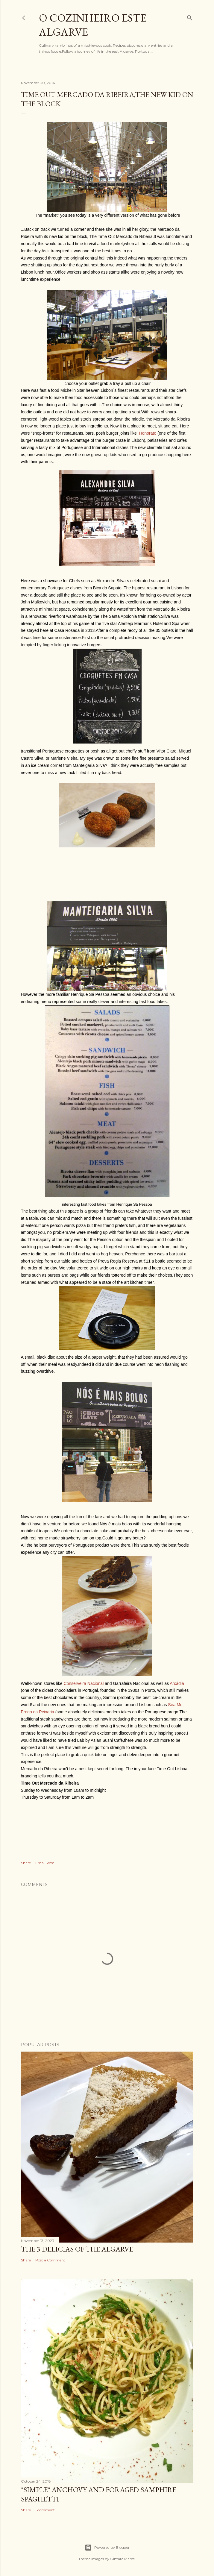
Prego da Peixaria (37, 1711)
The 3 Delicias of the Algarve (77, 2249)
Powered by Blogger (107, 2547)
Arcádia (177, 1683)
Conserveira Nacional (83, 1683)
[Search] (189, 16)
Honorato (148, 433)
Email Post (44, 1863)
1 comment (45, 2510)
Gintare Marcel (123, 2559)
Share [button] (26, 1863)
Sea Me (175, 1704)
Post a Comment (50, 2260)
